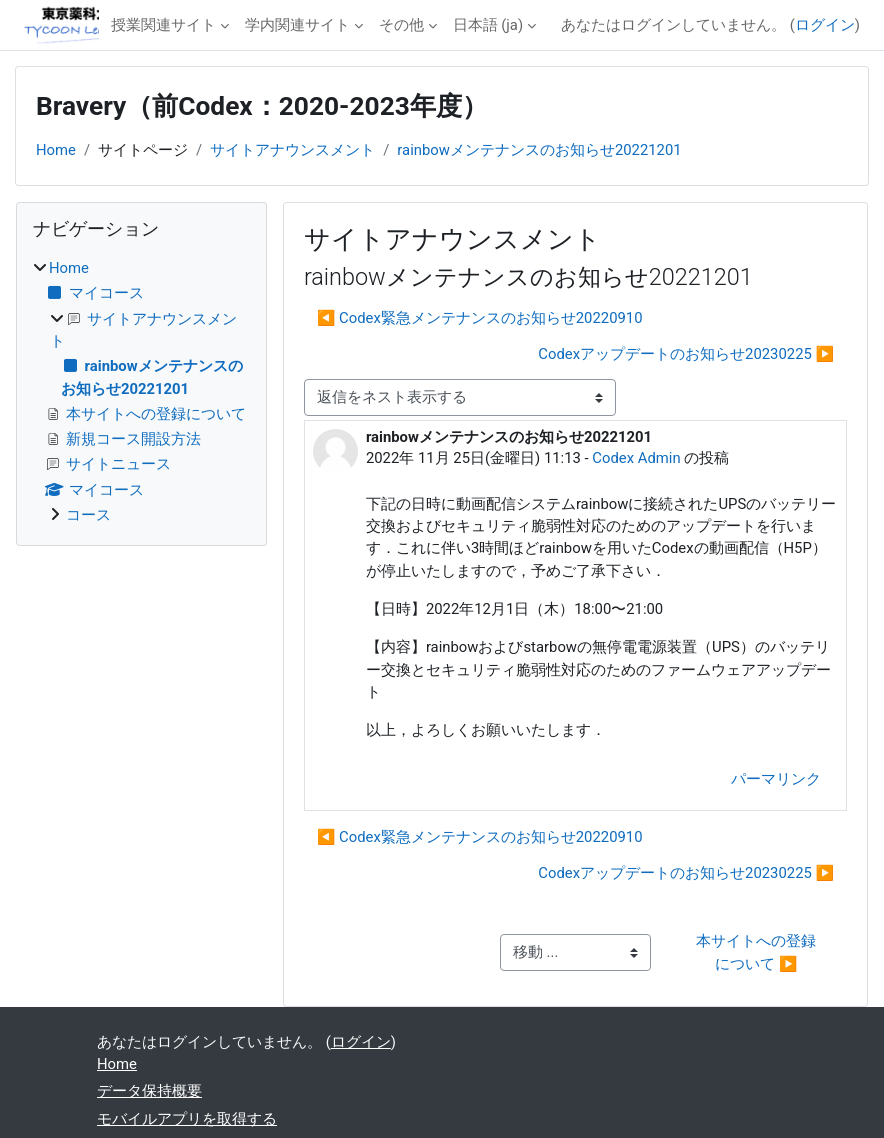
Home (56, 150)
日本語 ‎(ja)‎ (488, 25)
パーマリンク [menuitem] (776, 779)
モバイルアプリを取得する (187, 1119)
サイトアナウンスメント (292, 150)
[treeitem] (141, 391)
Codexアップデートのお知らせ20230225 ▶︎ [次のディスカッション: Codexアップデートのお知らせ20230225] (686, 354)
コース (88, 515)
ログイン (825, 25)
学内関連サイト (297, 25)
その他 (401, 25)
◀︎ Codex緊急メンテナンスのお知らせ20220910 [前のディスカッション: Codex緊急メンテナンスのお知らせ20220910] (480, 318)
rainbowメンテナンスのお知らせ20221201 (539, 150)
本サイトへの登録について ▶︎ (756, 952)
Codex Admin (636, 458)
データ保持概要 (149, 1091)
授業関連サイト (163, 25)
